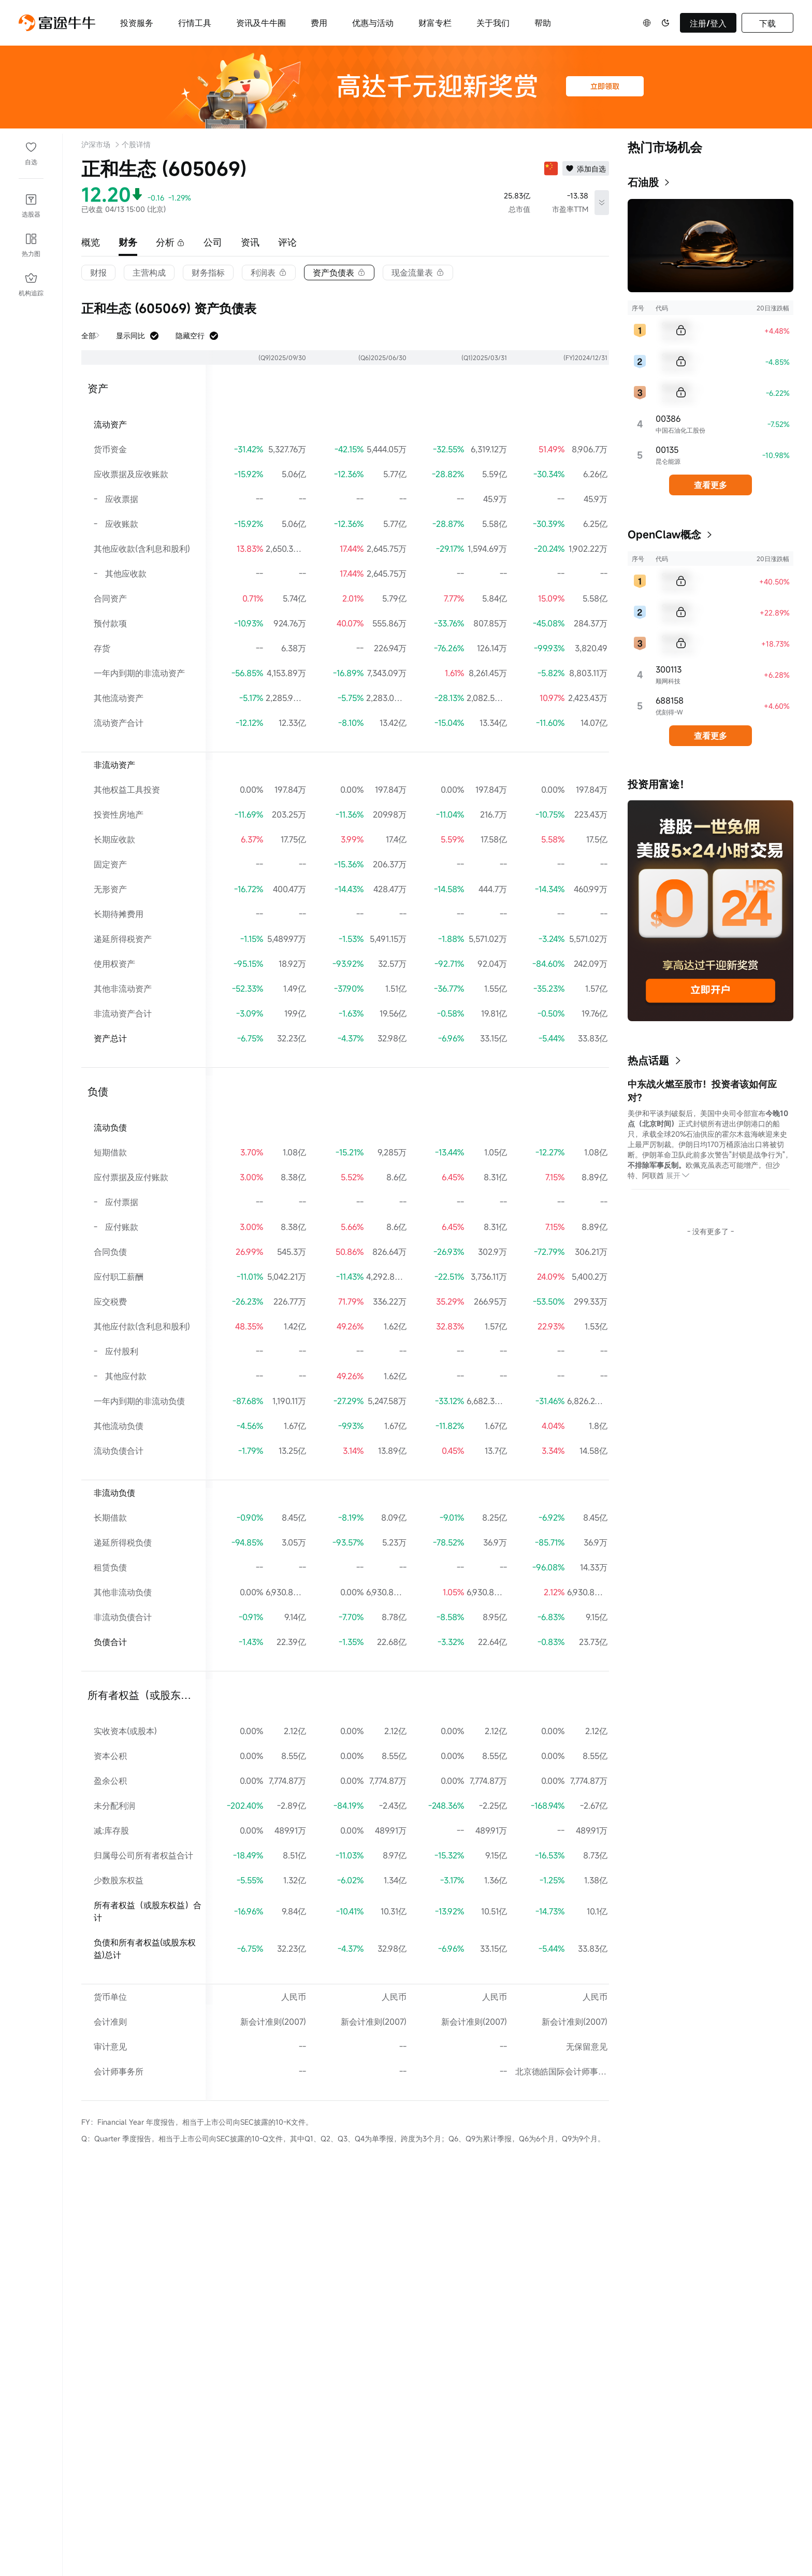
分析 (170, 242)
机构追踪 (31, 293)
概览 (90, 242)
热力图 (31, 253)
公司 (213, 242)
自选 (31, 162)
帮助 (542, 22)
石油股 (643, 182)
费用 (319, 22)
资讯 (250, 242)
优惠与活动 (373, 22)
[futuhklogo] (57, 23)
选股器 (31, 214)
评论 (287, 242)
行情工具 (194, 22)
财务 (128, 242)
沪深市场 (95, 144)
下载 (767, 23)
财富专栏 (435, 22)
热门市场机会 (665, 147)
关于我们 (493, 22)
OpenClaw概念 (664, 534)
